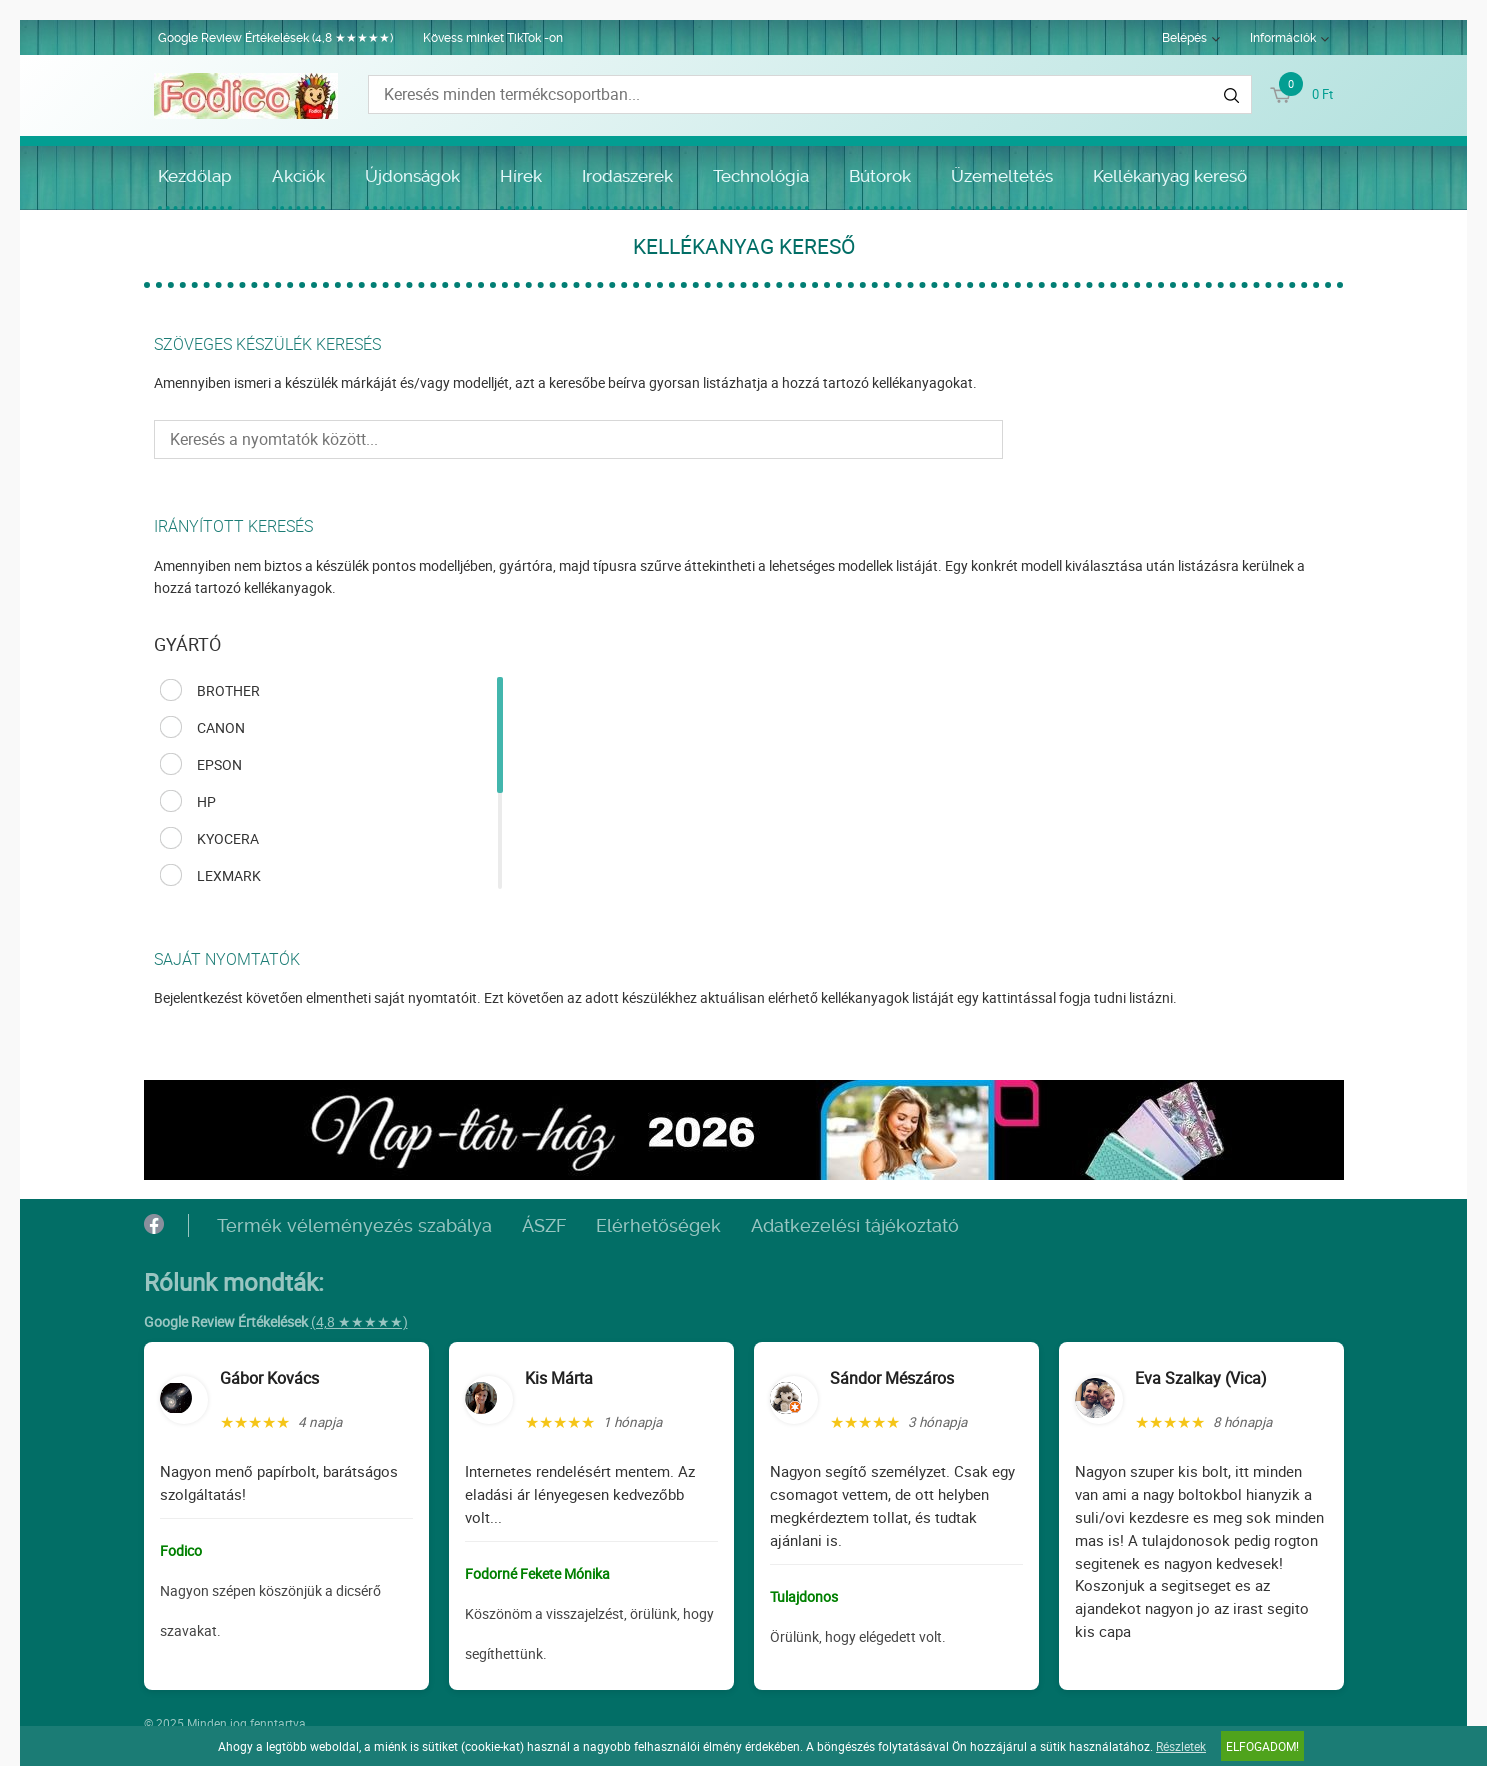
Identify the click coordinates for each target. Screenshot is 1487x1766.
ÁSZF (544, 1225)
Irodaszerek (627, 176)
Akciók (298, 176)
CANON (221, 727)
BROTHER (228, 690)
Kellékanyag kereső (1170, 176)
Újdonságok (412, 176)
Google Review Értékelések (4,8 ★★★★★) (275, 38)
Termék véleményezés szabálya (354, 1225)
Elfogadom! (1262, 1746)
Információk (1283, 38)
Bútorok (880, 176)
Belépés (1184, 38)
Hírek (521, 176)
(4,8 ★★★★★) (359, 1321)
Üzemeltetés (1002, 176)
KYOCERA (228, 838)
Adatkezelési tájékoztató (855, 1225)
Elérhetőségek (658, 1225)
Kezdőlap (195, 176)
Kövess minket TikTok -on (493, 38)
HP (206, 801)
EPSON (219, 764)
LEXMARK (229, 875)
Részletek (1181, 1746)
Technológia (761, 176)
